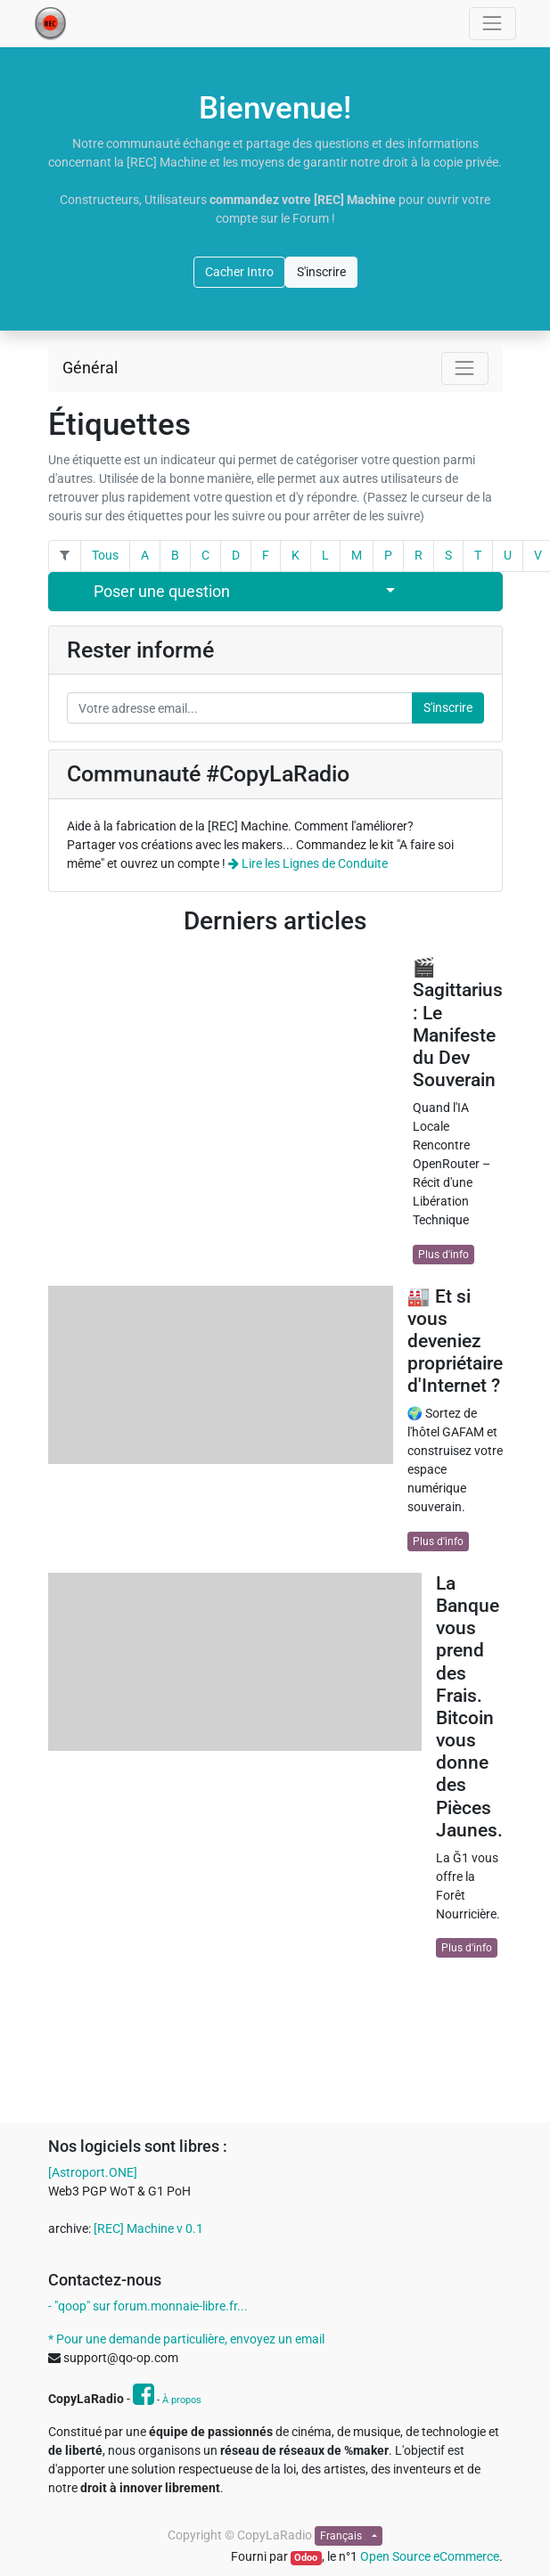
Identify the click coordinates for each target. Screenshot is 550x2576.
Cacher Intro (239, 272)
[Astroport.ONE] (92, 2172)
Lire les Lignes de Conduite (308, 863)
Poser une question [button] (162, 592)
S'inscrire (321, 272)
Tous (105, 555)
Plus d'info (443, 1254)
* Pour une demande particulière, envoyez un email (186, 2339)
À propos (181, 2400)
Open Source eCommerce (429, 2556)
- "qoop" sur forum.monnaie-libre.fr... (148, 2306)
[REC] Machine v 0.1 (148, 2228)
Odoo (305, 2558)
